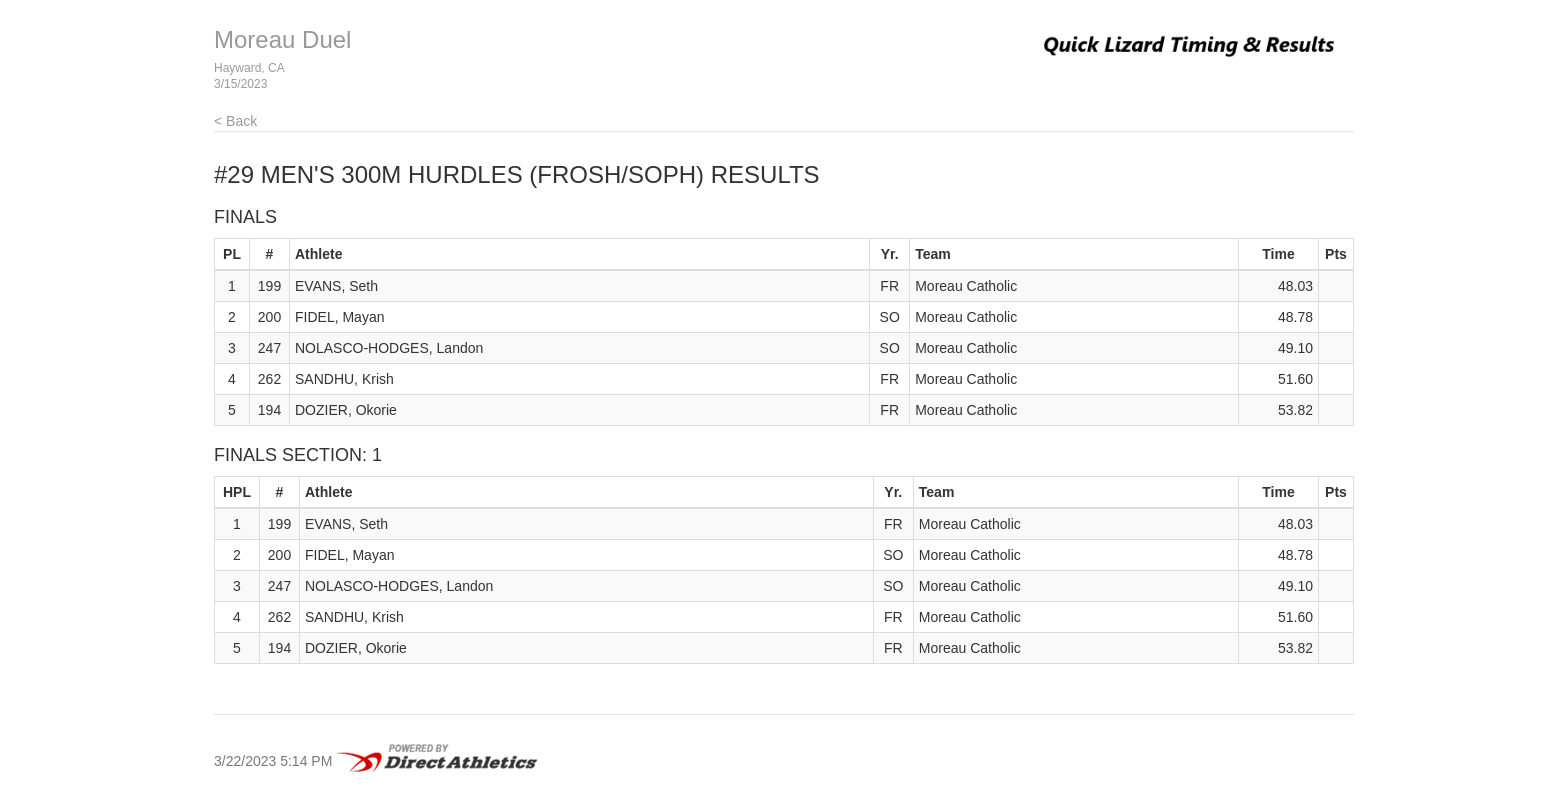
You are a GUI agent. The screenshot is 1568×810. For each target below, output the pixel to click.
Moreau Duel (282, 39)
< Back (235, 121)
